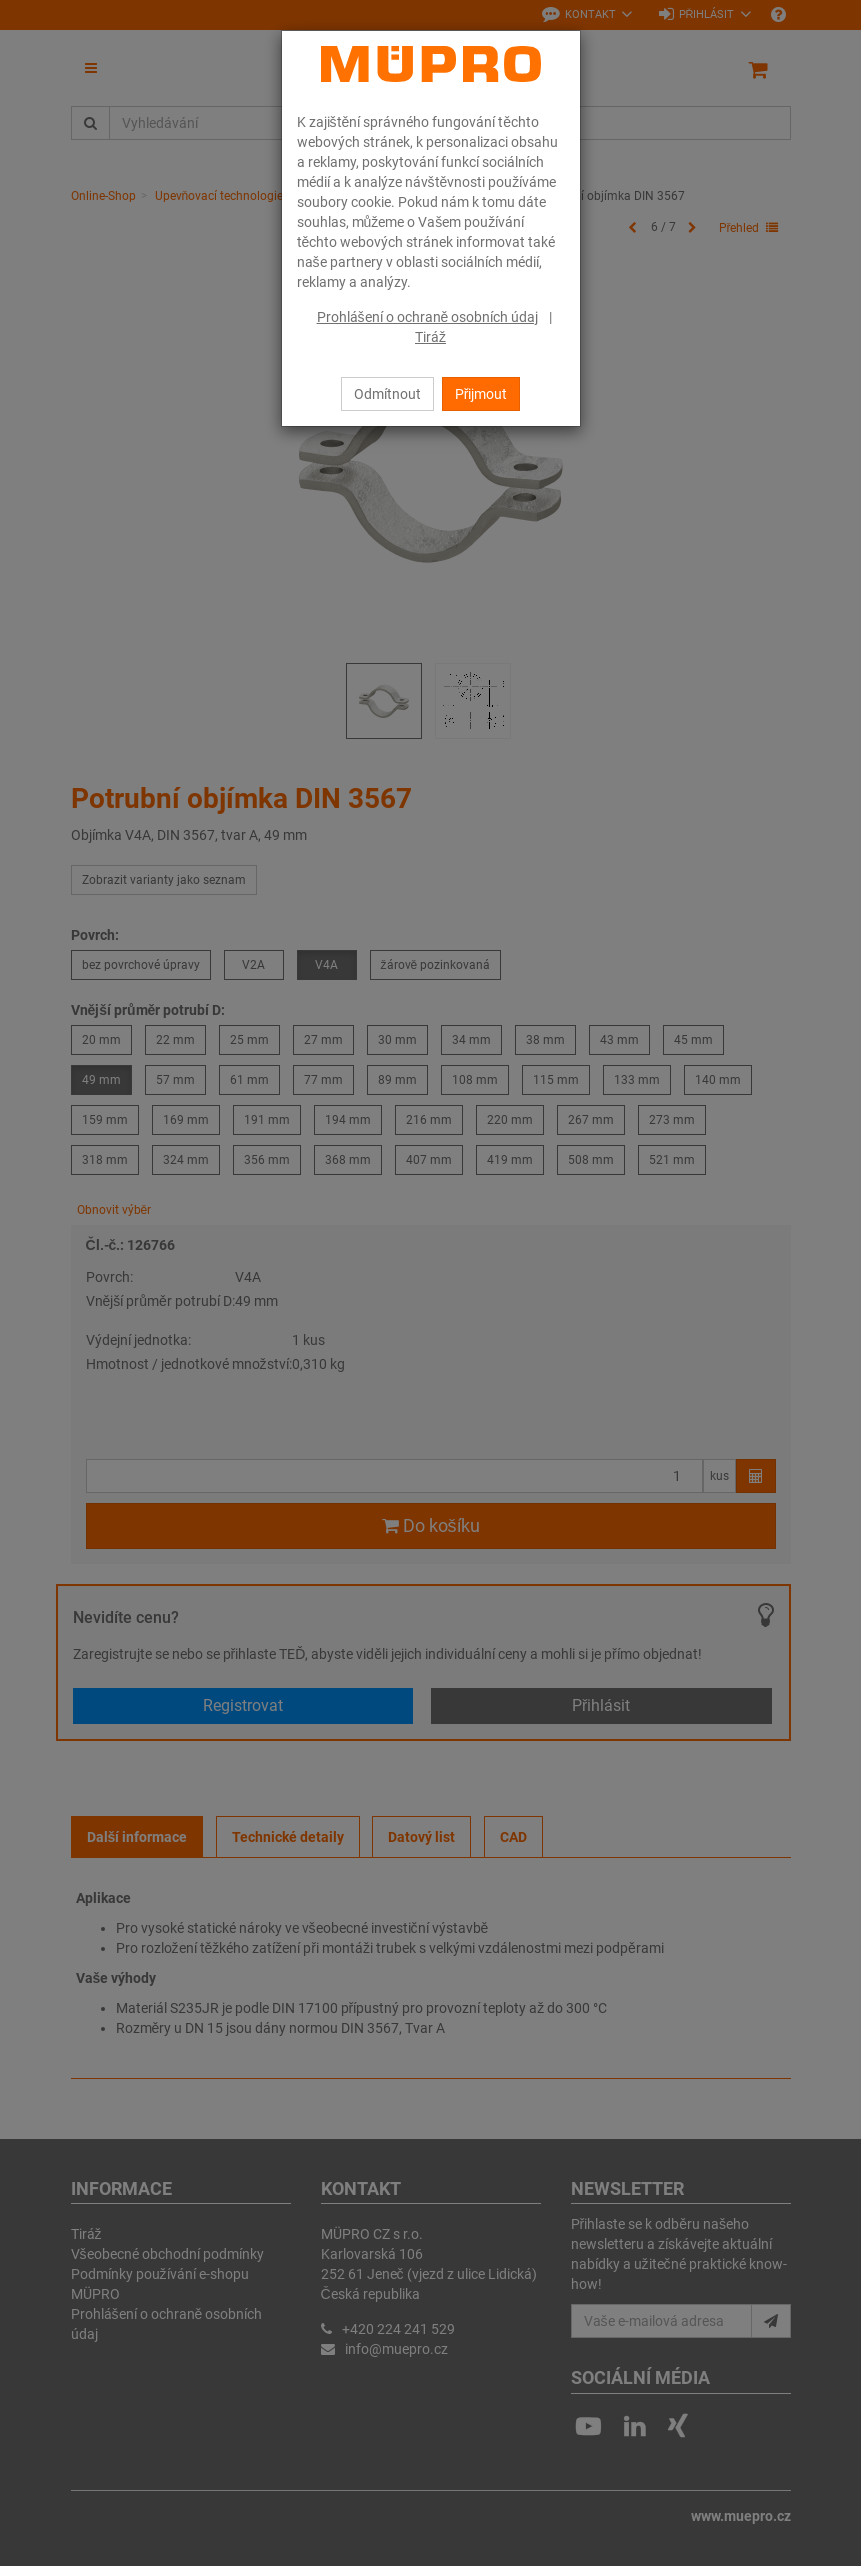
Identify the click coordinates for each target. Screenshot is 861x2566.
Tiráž (430, 337)
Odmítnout (387, 394)
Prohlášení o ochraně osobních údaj (428, 317)
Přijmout (481, 394)
